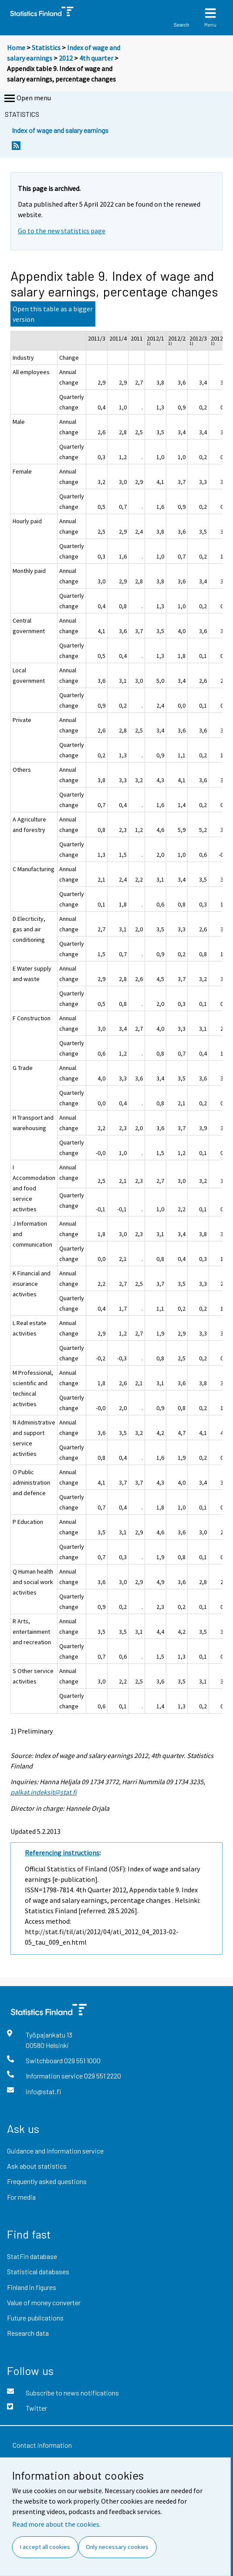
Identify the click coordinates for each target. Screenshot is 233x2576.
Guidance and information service (55, 2151)
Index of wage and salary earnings (60, 130)
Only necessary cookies (117, 2547)
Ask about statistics (37, 2166)
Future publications (35, 2318)
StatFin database (32, 2256)
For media (21, 2197)
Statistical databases (38, 2271)
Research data (28, 2333)
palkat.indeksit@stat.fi (43, 1792)
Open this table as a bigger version (53, 314)
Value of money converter (44, 2302)
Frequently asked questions (47, 2181)
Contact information (42, 2445)
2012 (66, 58)
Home (16, 47)
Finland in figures (31, 2287)
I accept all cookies (45, 2547)
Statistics (46, 47)
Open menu (27, 99)
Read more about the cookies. (56, 2524)
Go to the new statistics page (61, 230)
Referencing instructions (62, 1852)
